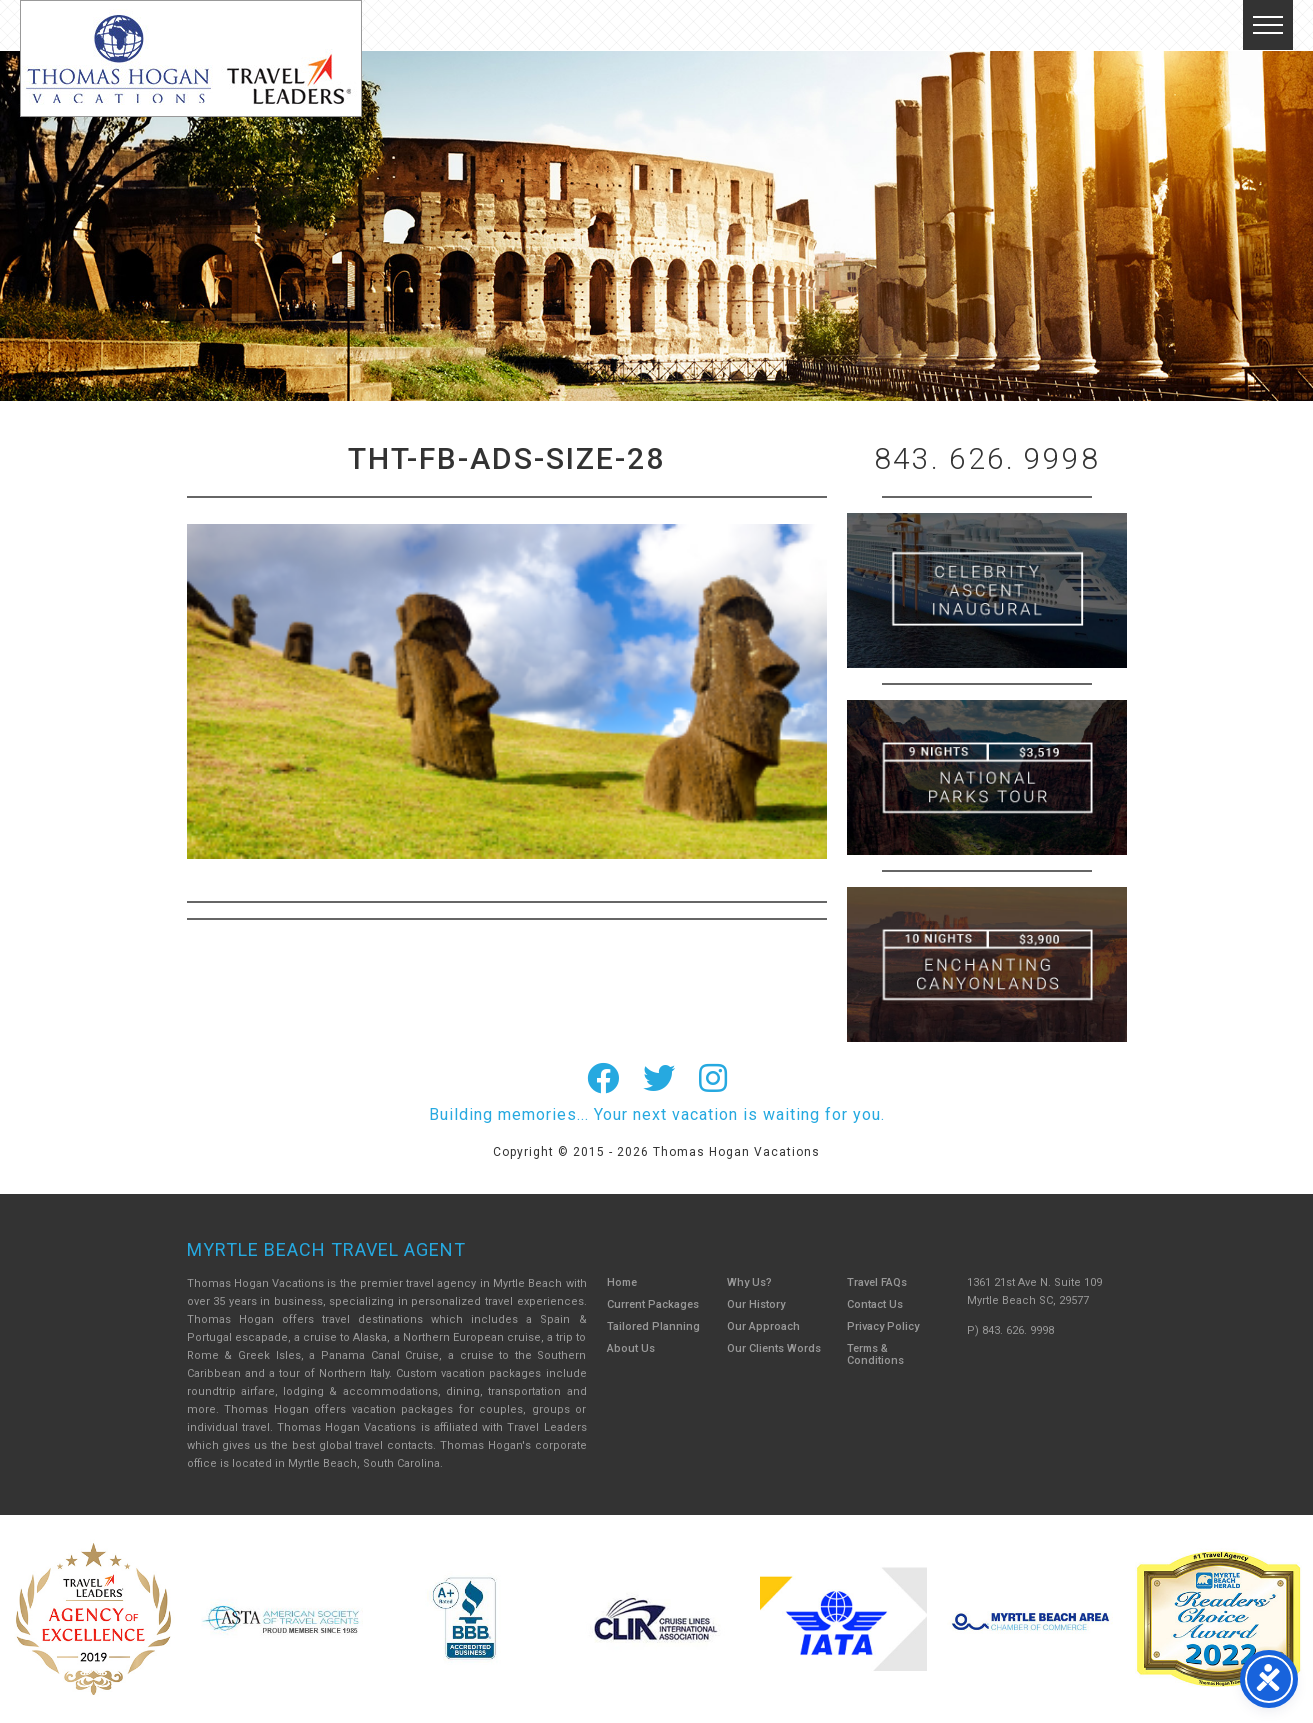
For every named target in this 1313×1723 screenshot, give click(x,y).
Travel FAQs (877, 1282)
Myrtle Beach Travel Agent (326, 1249)
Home (622, 1282)
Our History (756, 1304)
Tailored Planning (653, 1326)
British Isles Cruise (987, 590)
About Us (631, 1348)
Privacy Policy (883, 1326)
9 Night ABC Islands (987, 777)
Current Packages (653, 1304)
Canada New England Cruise (987, 964)
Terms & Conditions (875, 1354)
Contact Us (875, 1304)
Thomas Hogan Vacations (191, 58)
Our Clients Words (774, 1348)
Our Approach (763, 1326)
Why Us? (749, 1282)
